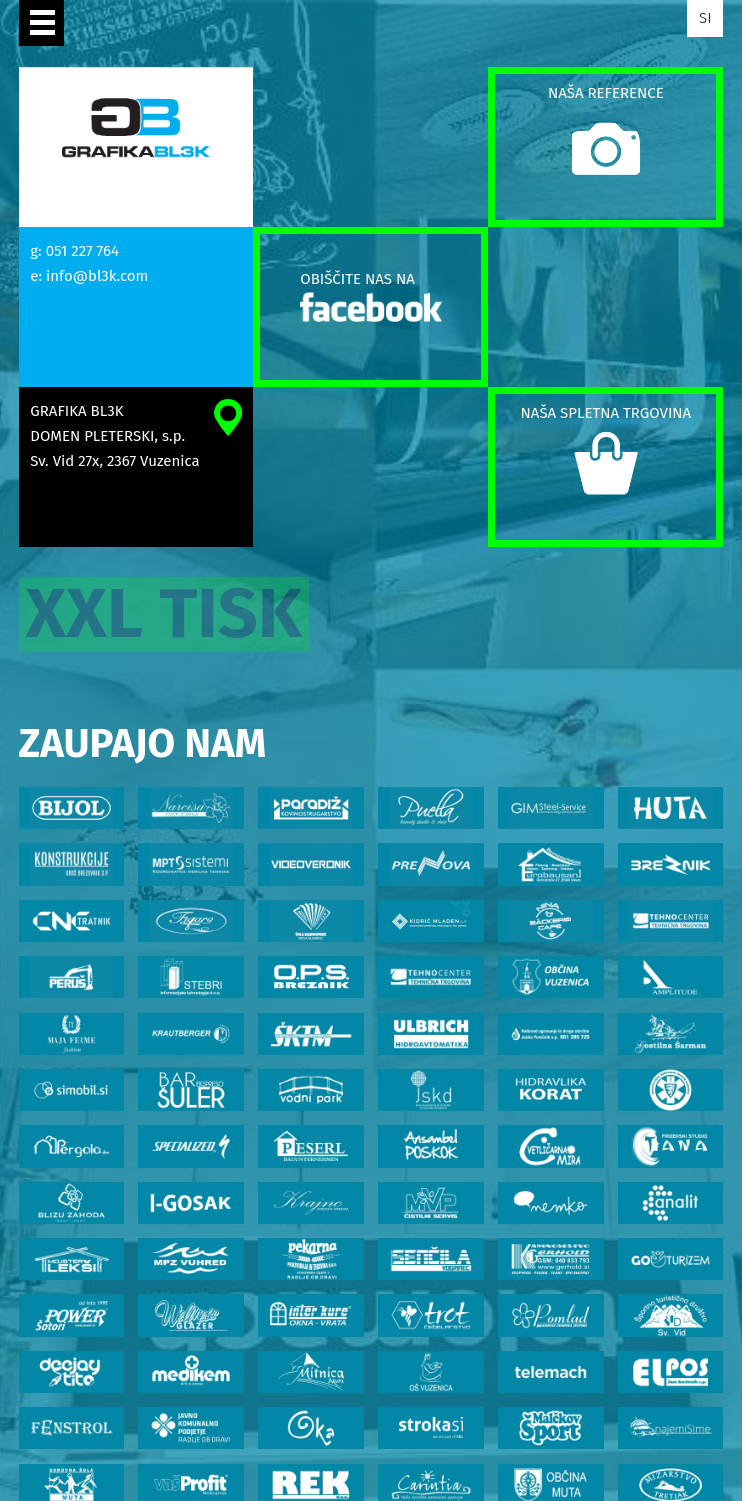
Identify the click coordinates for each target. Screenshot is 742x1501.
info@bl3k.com (97, 276)
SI (705, 18)
